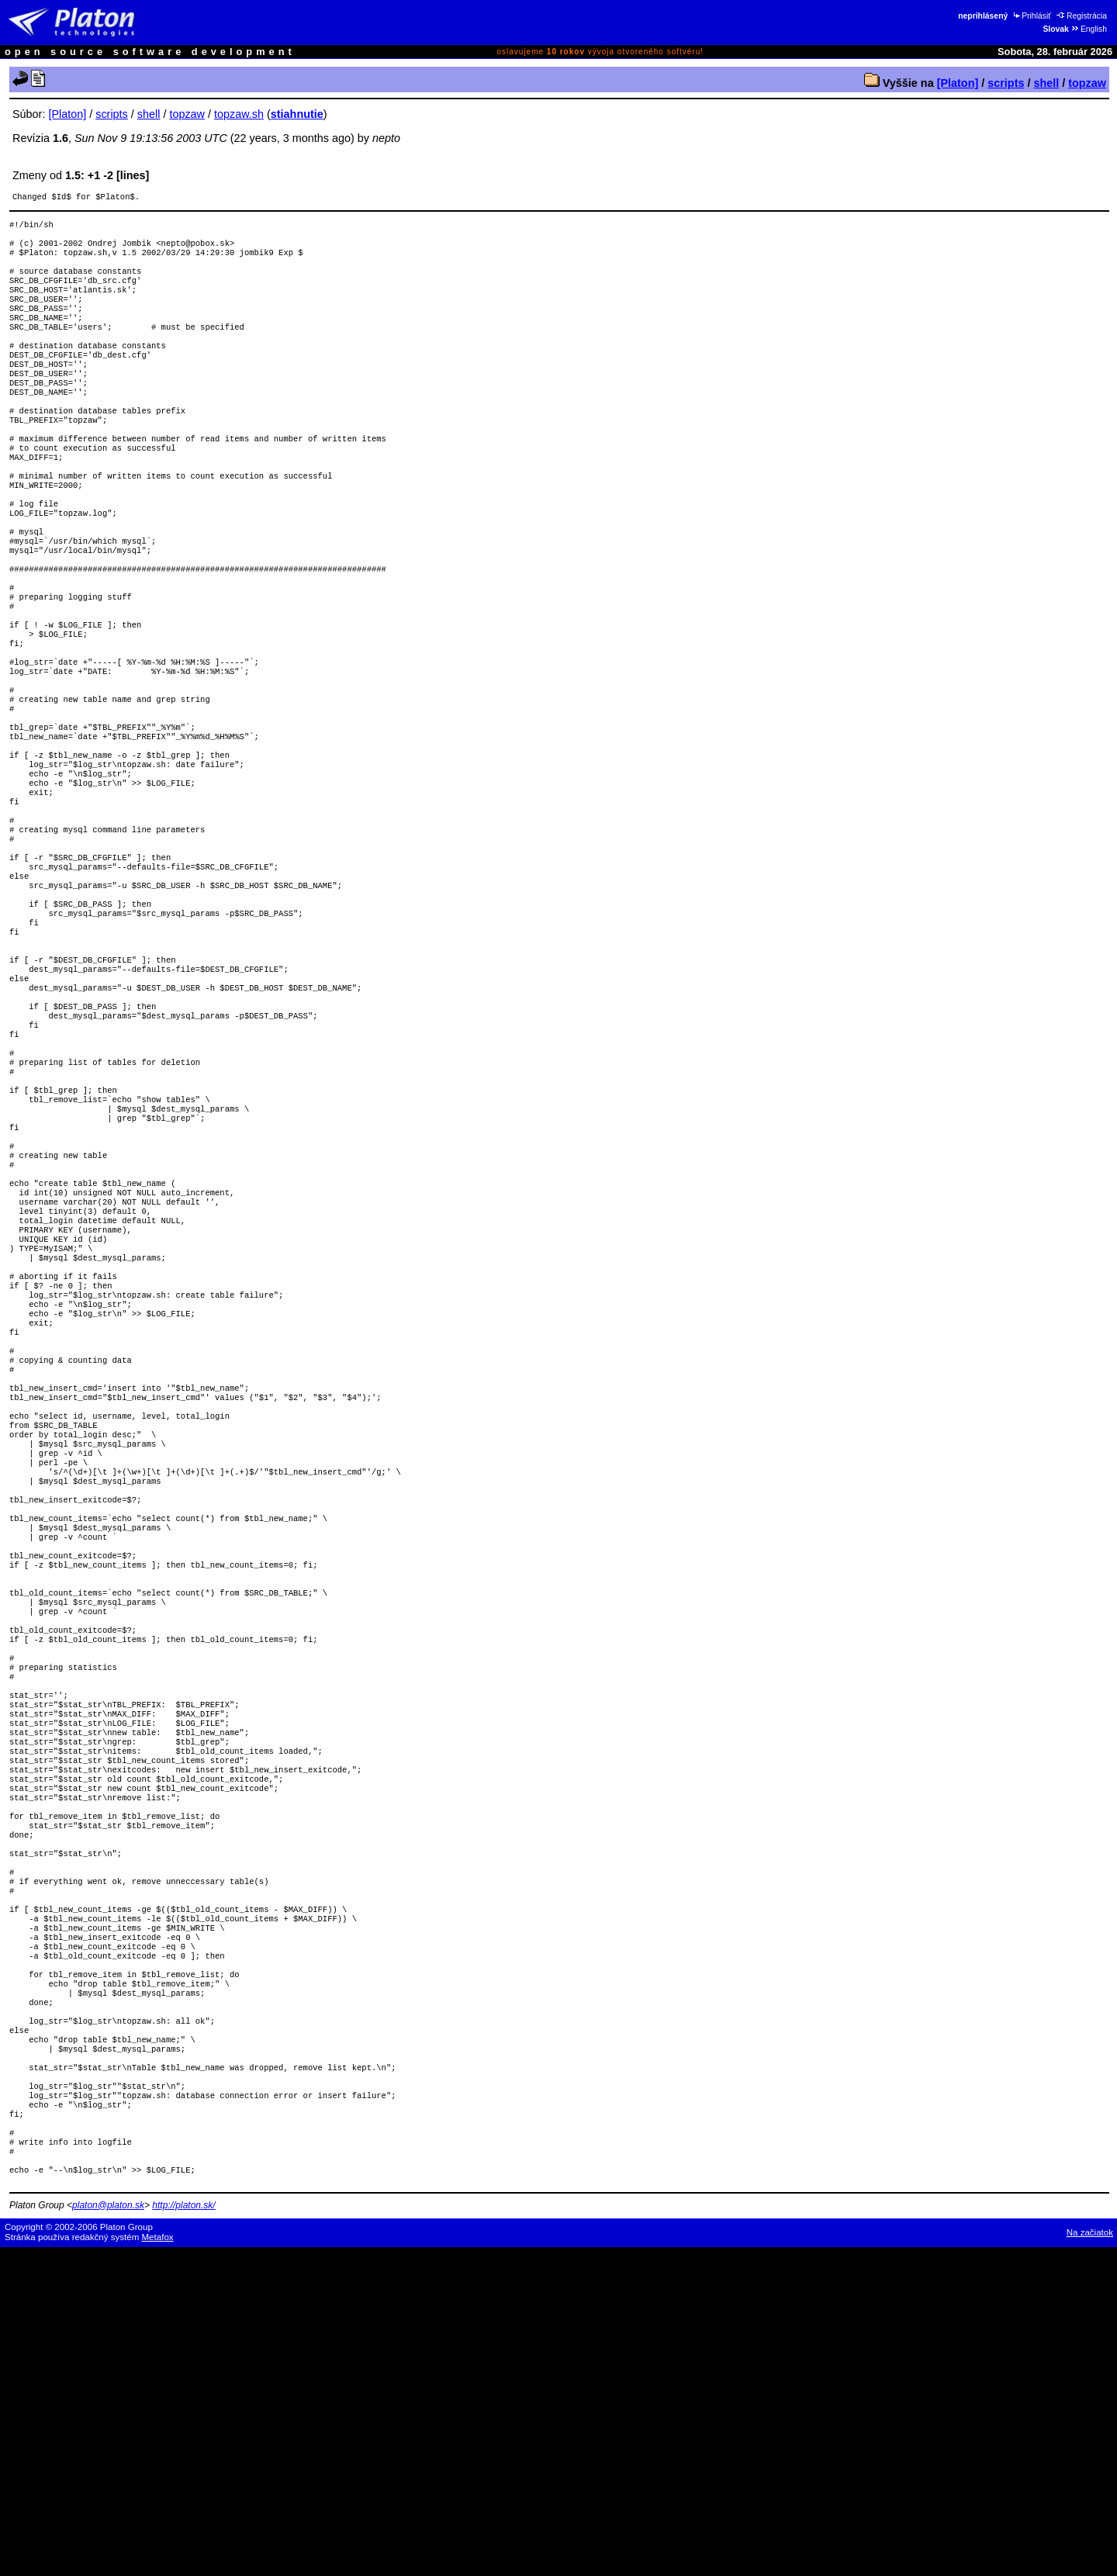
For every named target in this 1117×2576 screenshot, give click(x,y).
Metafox (158, 2566)
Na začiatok (1090, 2561)
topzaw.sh (239, 114)
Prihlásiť (1031, 16)
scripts (1005, 83)
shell (1046, 83)
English (1088, 29)
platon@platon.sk (108, 2534)
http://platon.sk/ (183, 2534)
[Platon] (958, 83)
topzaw (1087, 83)
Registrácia (1081, 16)
